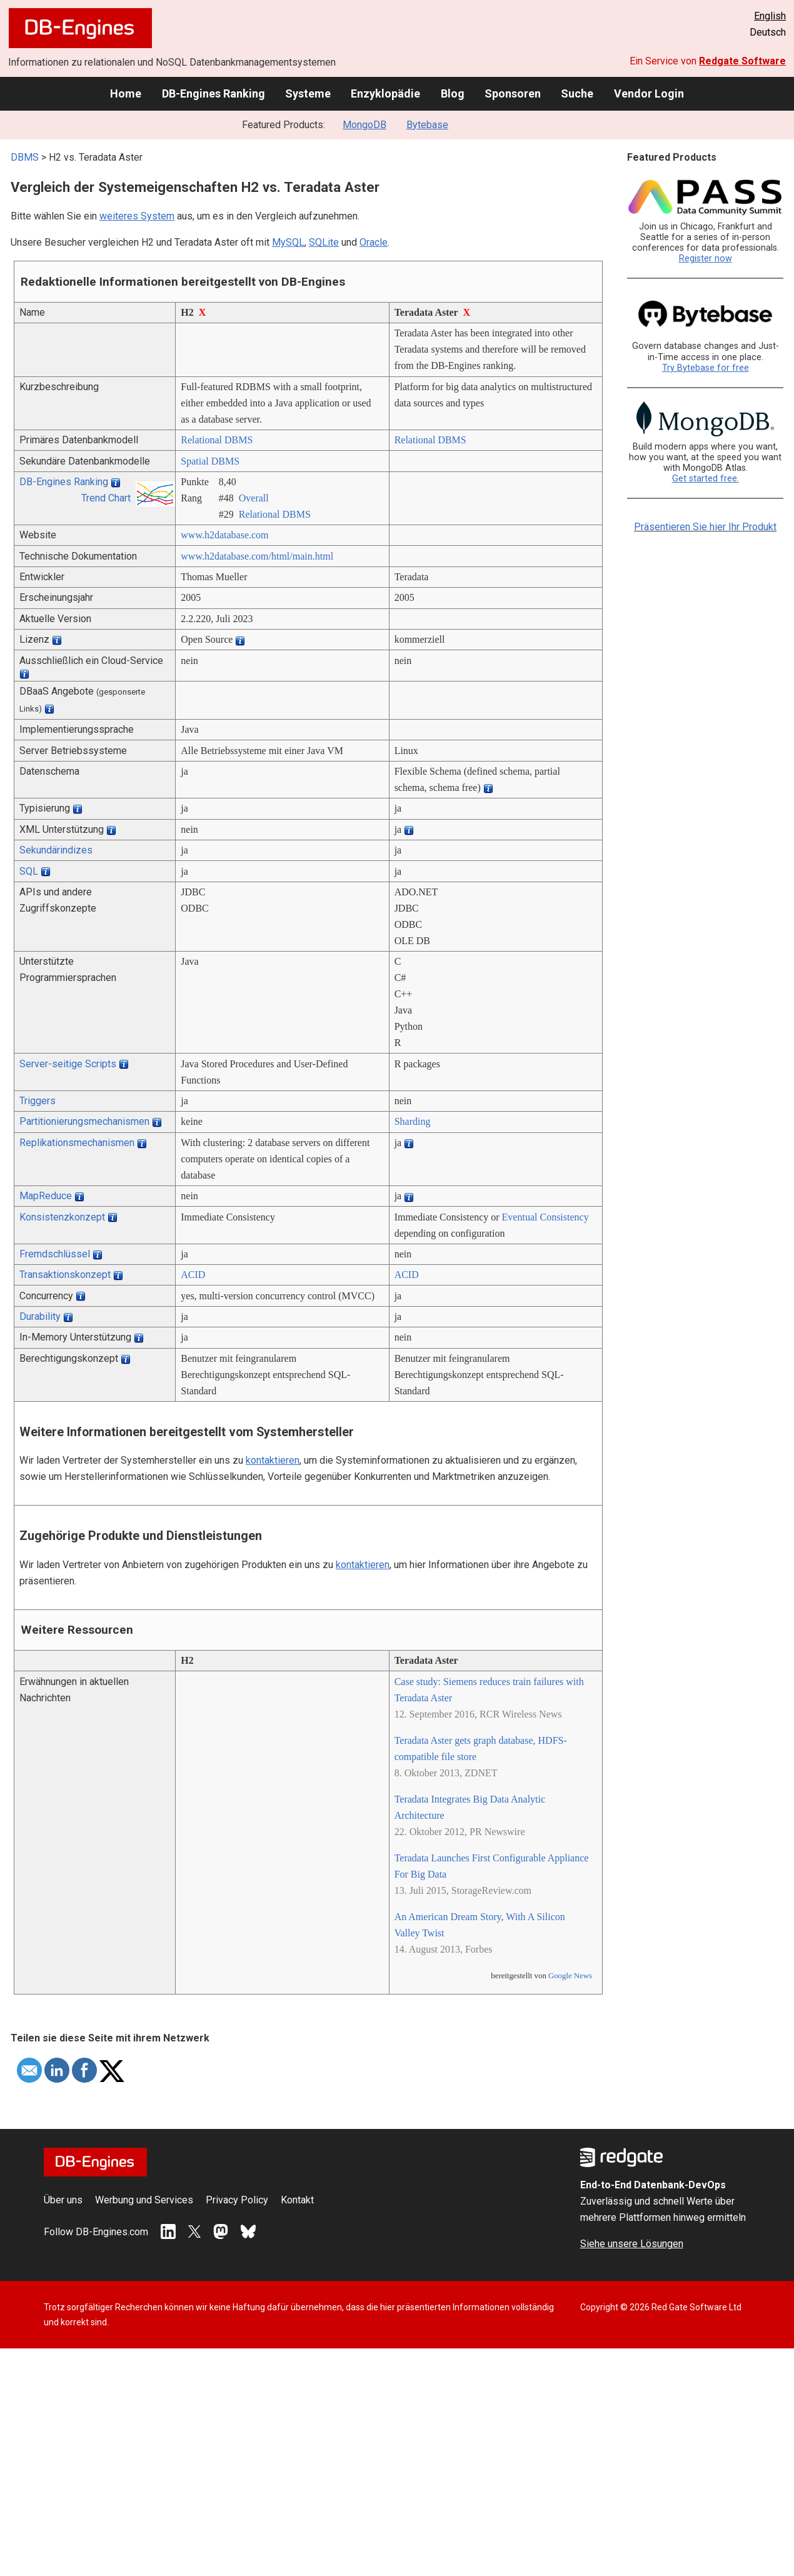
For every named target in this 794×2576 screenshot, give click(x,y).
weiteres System (136, 216)
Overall (254, 498)
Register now (705, 258)
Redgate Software (742, 61)
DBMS (25, 157)
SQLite (324, 242)
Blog (453, 93)
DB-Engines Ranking (213, 93)
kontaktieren (272, 1460)
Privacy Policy (237, 2200)
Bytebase (427, 125)
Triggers (37, 1101)
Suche (577, 93)
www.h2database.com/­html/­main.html (257, 556)
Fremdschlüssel (54, 1254)
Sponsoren (513, 93)
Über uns (63, 2200)
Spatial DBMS (210, 461)
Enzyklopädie (385, 93)
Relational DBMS (217, 440)
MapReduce (45, 1196)
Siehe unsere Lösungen (631, 2244)
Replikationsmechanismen (76, 1143)
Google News (570, 1975)
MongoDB (364, 125)
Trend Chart (106, 498)
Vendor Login (649, 93)
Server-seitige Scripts (67, 1064)
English (770, 16)
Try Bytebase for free (705, 368)
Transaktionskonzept (65, 1274)
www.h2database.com (224, 535)
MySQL (288, 242)
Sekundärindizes (56, 850)
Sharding (412, 1121)
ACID (193, 1274)
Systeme (308, 93)
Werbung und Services (144, 2200)
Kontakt (297, 2200)
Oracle (373, 242)
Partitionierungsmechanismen (84, 1121)
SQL (28, 871)
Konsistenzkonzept (62, 1217)
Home (125, 93)
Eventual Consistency (545, 1217)
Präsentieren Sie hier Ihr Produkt (705, 527)
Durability (40, 1316)
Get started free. (705, 478)
